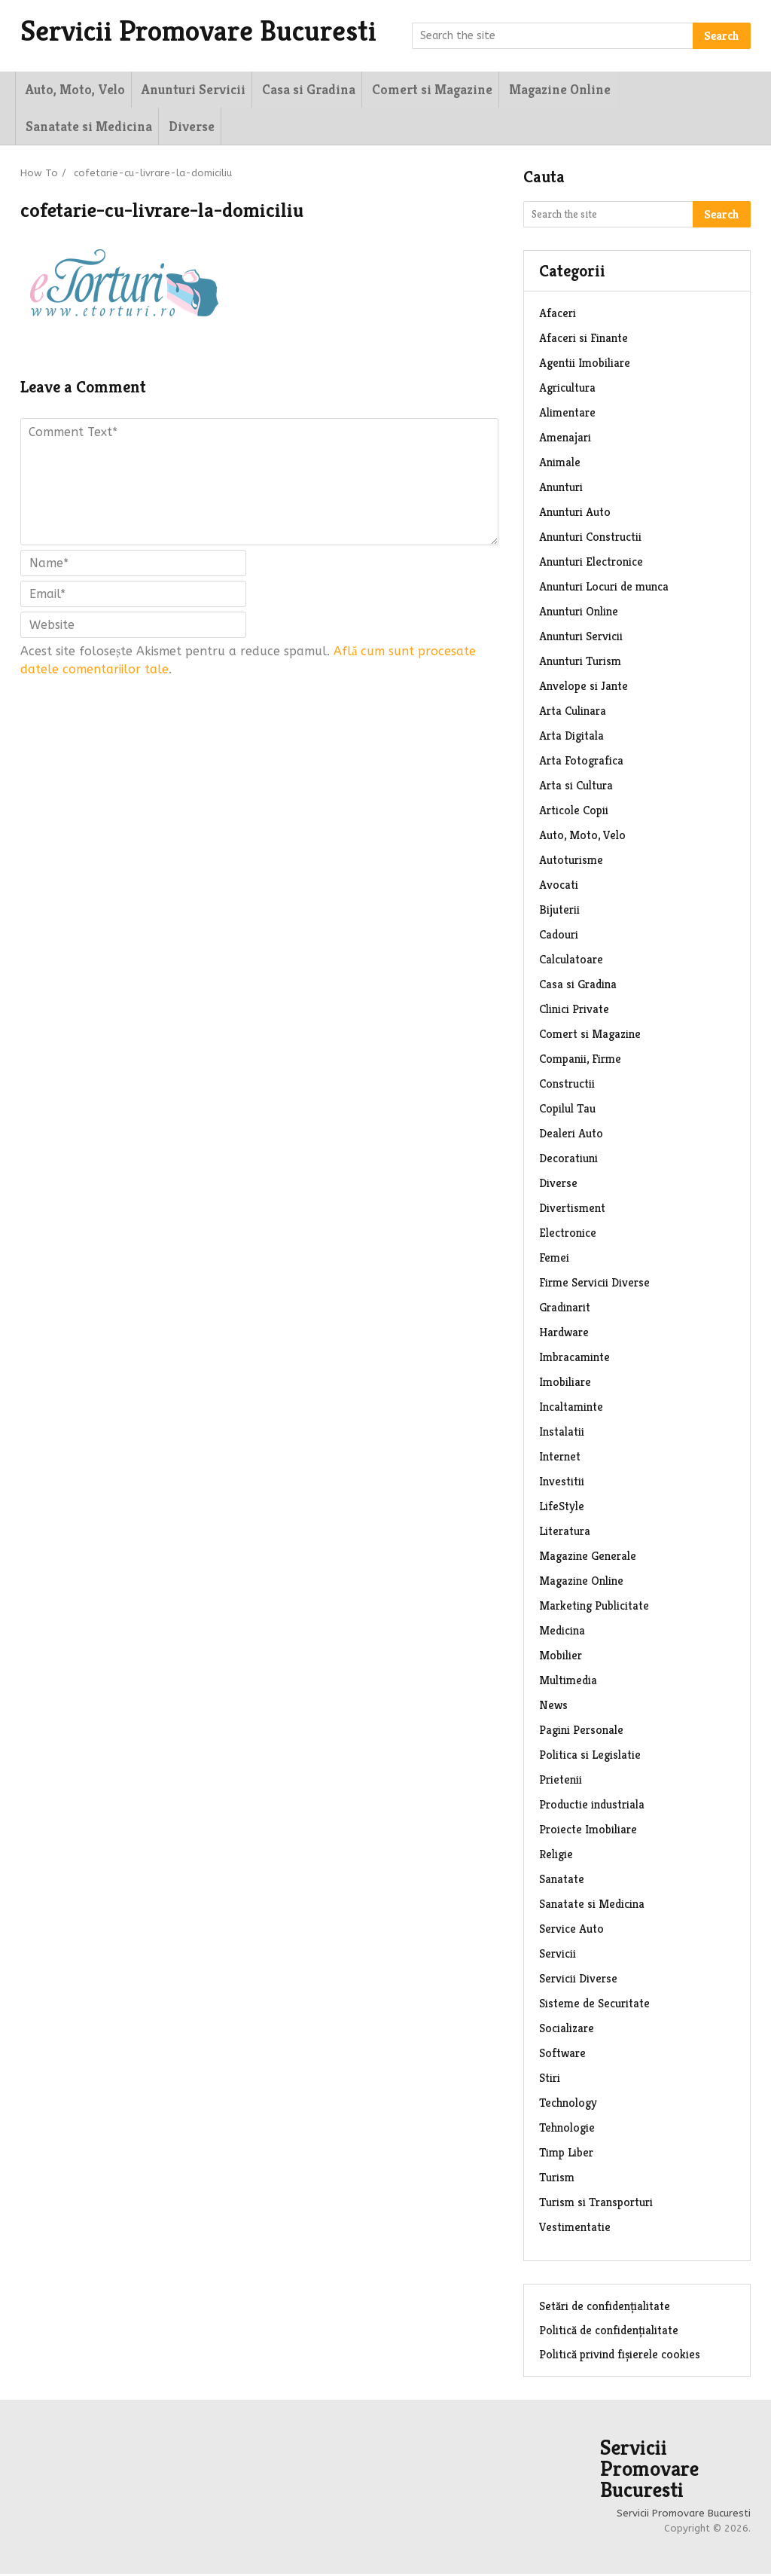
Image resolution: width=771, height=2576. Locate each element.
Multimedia (568, 1682)
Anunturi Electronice (591, 564)
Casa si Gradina (305, 90)
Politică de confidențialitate (608, 2332)
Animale (560, 464)
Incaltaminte (571, 1409)
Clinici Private (574, 1011)
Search (721, 36)
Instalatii (561, 1434)
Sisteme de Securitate (594, 2005)
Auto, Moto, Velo (73, 90)
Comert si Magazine (427, 90)
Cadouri (558, 937)
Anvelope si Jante (583, 688)
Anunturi (561, 489)
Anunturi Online (578, 613)
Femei (554, 1260)
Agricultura (567, 390)
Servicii (557, 1956)
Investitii (561, 1483)
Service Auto (571, 1931)
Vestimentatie (575, 2229)
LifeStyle (561, 1508)
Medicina (562, 1633)
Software (562, 2055)
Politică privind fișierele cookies (619, 2356)
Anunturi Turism (580, 663)
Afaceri (557, 315)
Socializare (566, 2030)
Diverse (46, 127)
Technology (568, 2105)
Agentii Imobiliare (584, 365)
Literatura (564, 1533)
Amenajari (565, 439)
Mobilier (560, 1657)
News (553, 1707)
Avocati (558, 887)
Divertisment (572, 1210)
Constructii (567, 1086)
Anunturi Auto (575, 514)
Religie (556, 1856)
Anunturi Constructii (590, 539)
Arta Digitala (571, 738)
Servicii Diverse (578, 1980)
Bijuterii (559, 912)
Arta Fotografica (581, 763)
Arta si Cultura (576, 787)
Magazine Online (554, 90)
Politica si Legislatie (590, 1757)
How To (39, 175)
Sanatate (561, 1881)
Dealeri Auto (571, 1135)
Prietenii (560, 1782)
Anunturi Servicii (190, 90)
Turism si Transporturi (596, 2204)
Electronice (567, 1235)
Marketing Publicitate (594, 1608)
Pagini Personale (581, 1732)
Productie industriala (592, 1806)
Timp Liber (566, 2154)
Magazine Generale (587, 1558)
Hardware (564, 1334)
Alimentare (567, 415)
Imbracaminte (574, 1359)
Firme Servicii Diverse (594, 1285)
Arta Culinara (572, 713)
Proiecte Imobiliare (588, 1831)
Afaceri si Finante (583, 340)
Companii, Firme (580, 1061)
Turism (556, 2179)
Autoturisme (571, 862)
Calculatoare (571, 961)
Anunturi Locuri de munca (604, 589)
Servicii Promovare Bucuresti (208, 32)
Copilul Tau (567, 1111)
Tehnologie (567, 2130)
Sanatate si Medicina (684, 90)
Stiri (549, 2080)
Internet (560, 1459)
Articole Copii (573, 812)
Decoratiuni (568, 1160)
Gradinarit (564, 1309)
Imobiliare (565, 1384)
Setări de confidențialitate (604, 2308)
